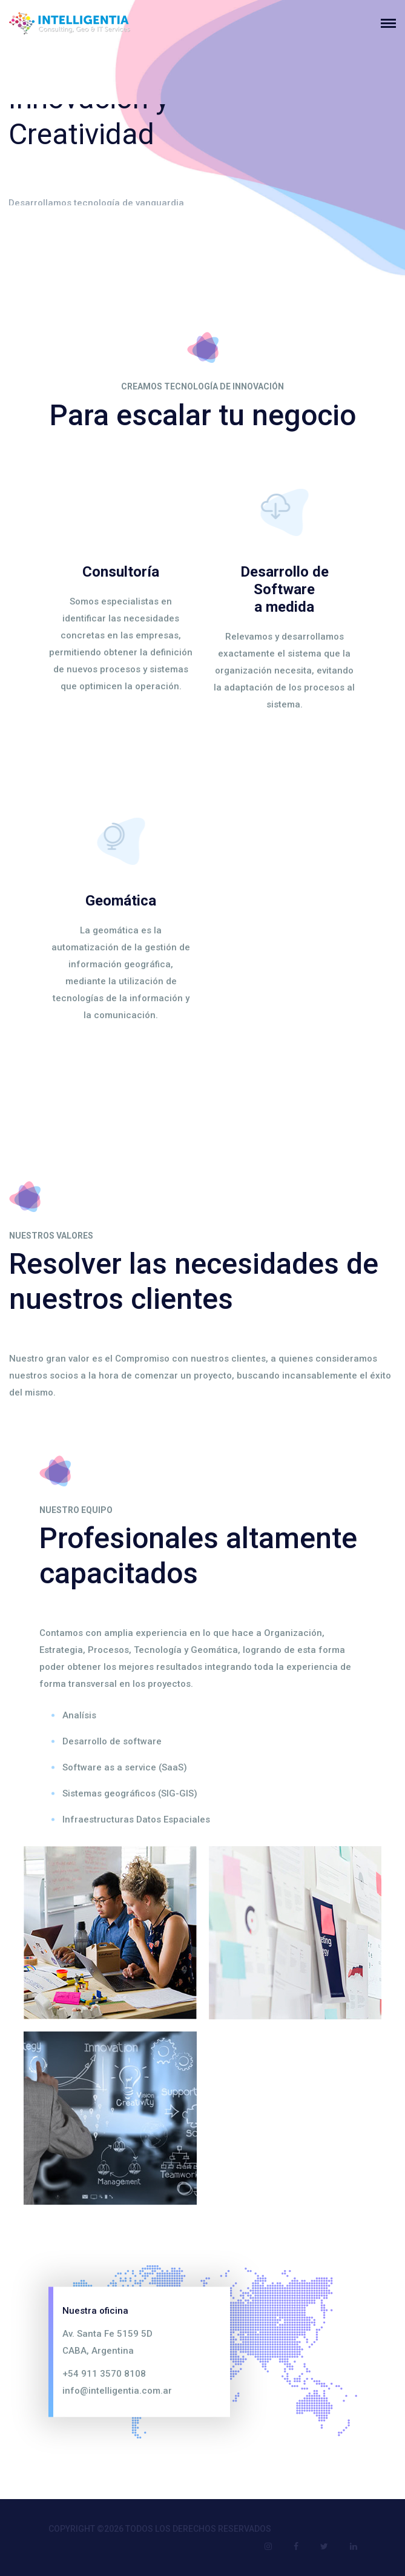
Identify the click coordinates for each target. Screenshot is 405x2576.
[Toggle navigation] (393, 23)
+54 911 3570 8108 (104, 2373)
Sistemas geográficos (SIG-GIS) (129, 1793)
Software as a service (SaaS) (124, 1767)
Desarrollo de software (112, 1741)
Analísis (79, 1715)
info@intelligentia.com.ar (117, 2390)
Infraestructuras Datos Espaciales (136, 1819)
